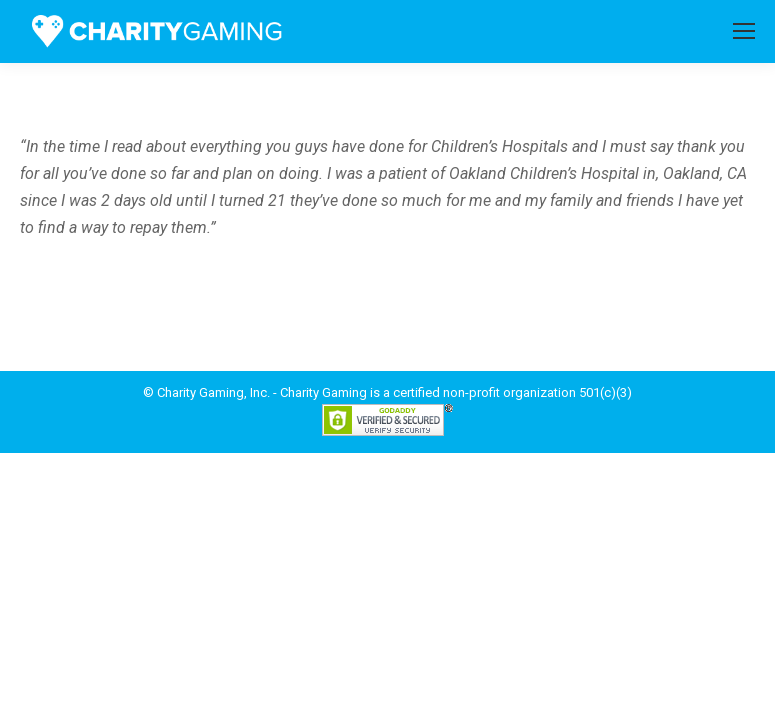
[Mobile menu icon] (744, 31)
